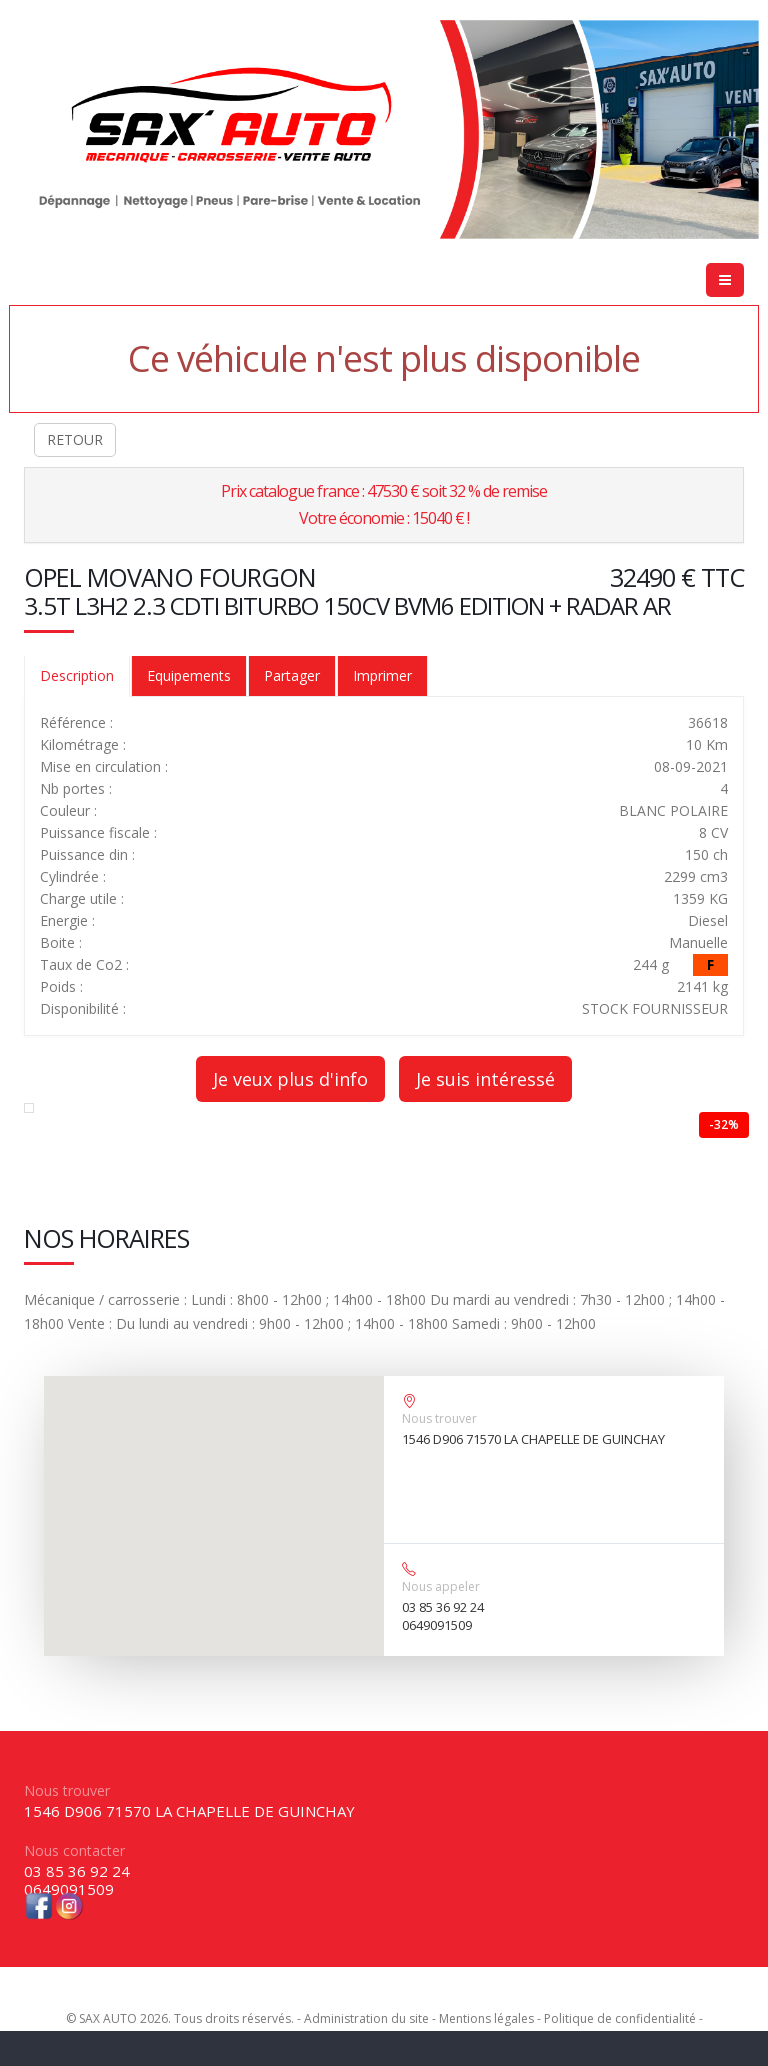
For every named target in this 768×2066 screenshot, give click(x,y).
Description (77, 675)
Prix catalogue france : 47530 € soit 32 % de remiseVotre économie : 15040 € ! (384, 504)
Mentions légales (486, 2018)
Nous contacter (74, 1850)
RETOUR (75, 439)
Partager (292, 675)
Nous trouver (439, 1418)
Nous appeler (441, 1586)
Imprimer (382, 675)
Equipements (189, 675)
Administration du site (366, 2018)
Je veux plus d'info (290, 1079)
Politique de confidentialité (620, 2018)
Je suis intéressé (485, 1079)
